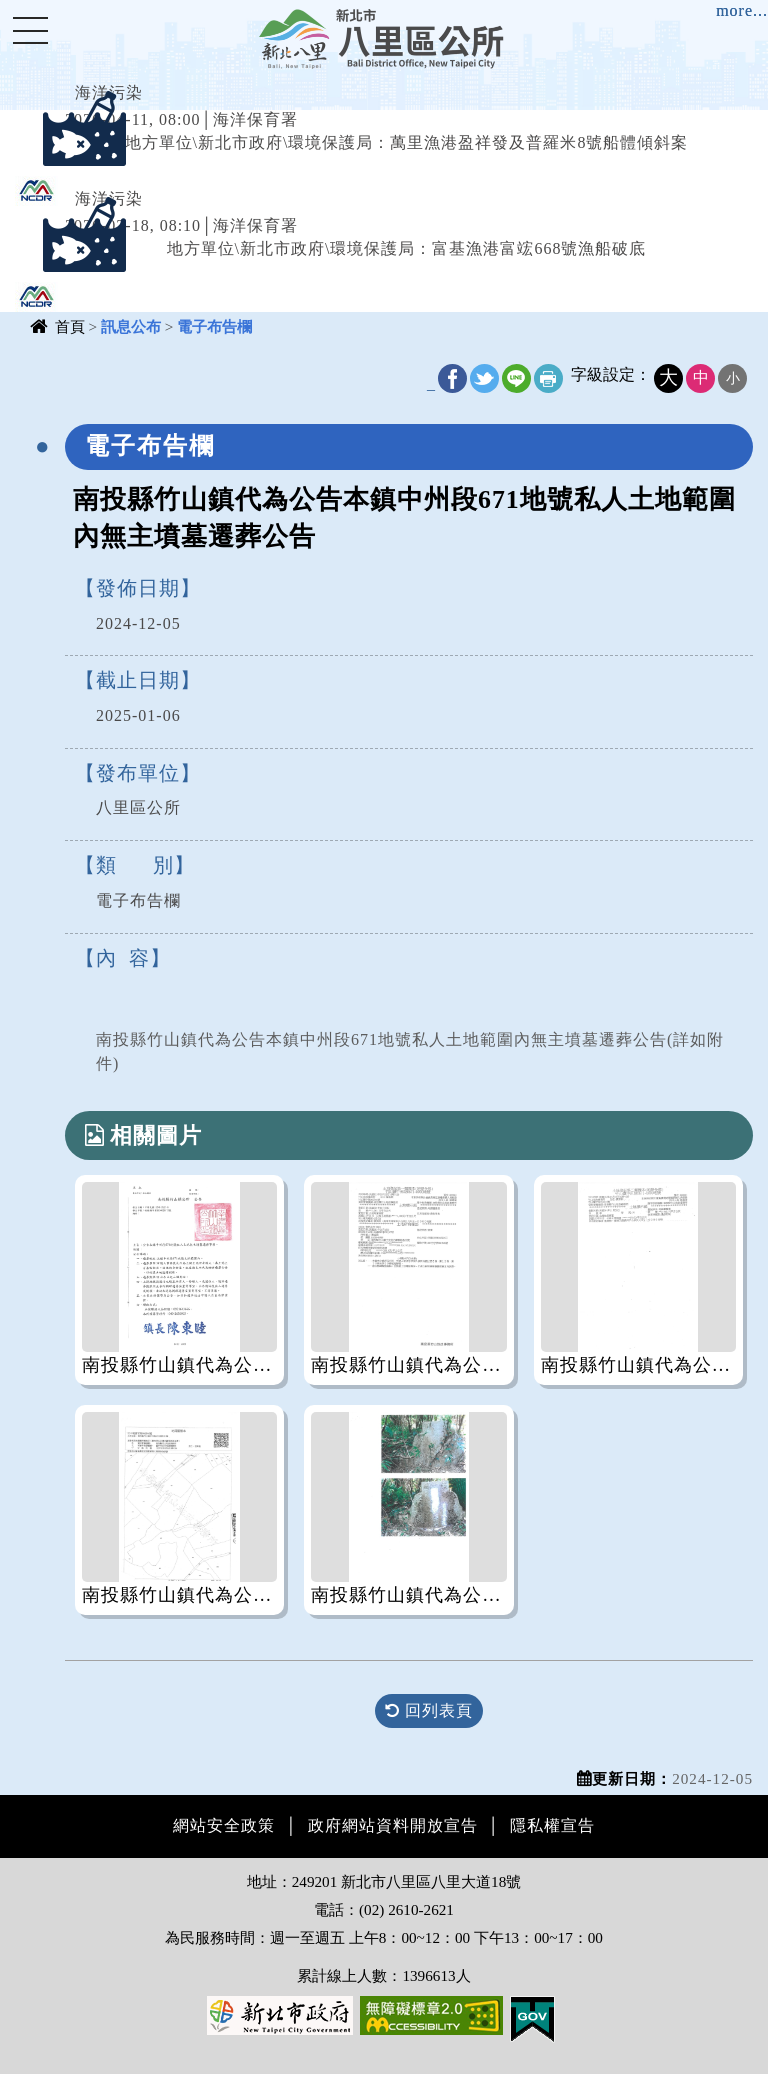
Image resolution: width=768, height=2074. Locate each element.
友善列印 (548, 378)
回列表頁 (429, 1710)
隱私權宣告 (552, 1825)
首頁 (70, 326)
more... (742, 10)
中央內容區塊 (66, 364)
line (516, 378)
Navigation (30, 30)
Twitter (484, 378)
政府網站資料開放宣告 (393, 1825)
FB (452, 378)
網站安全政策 (224, 1825)
